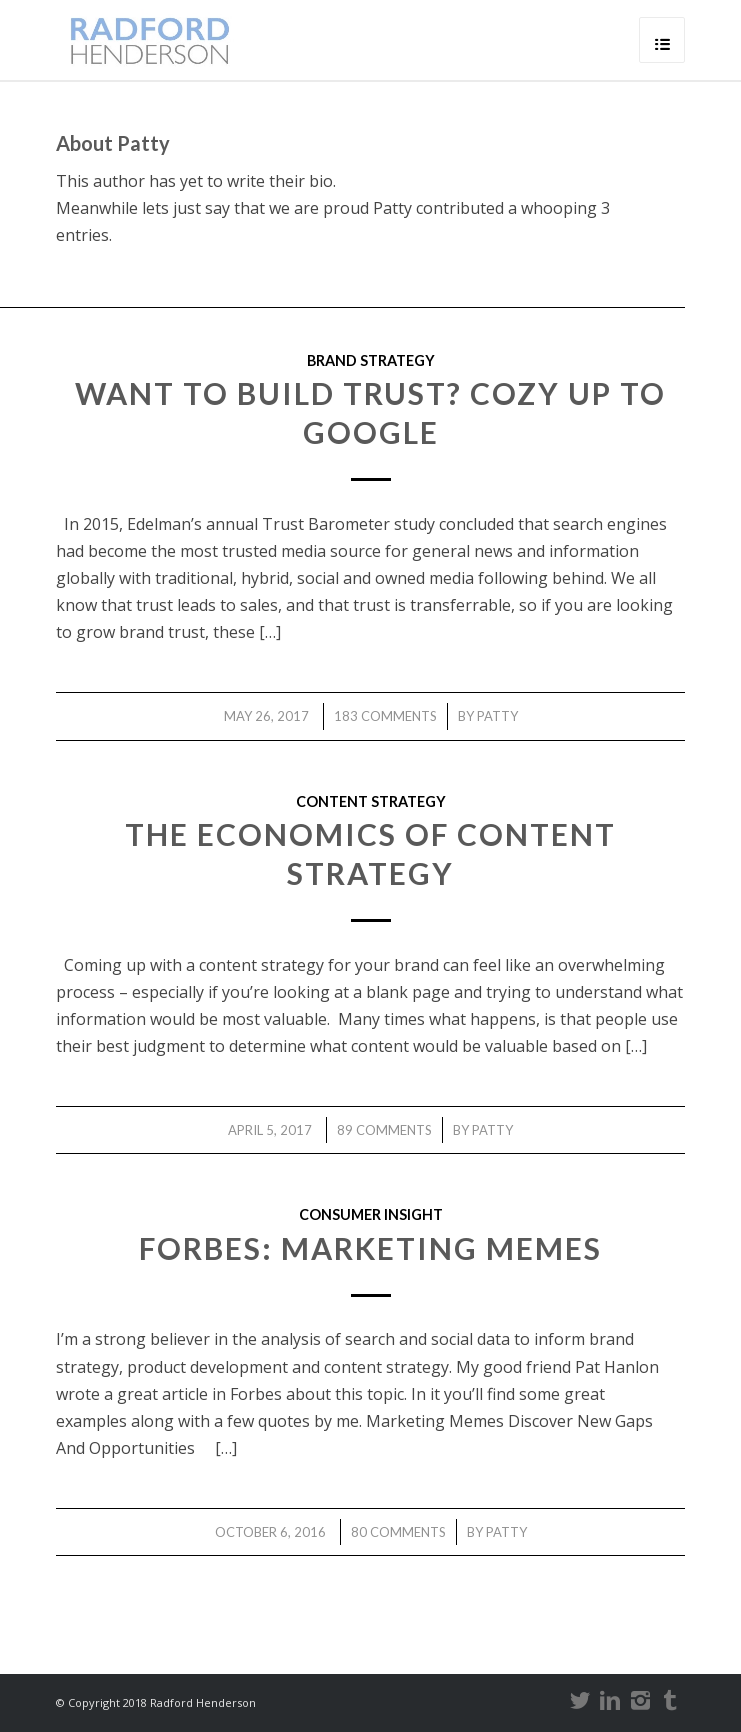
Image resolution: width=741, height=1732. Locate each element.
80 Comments (398, 1532)
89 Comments (384, 1130)
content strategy (371, 801)
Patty (497, 716)
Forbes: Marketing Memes (370, 1248)
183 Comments (385, 716)
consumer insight (371, 1214)
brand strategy (371, 360)
